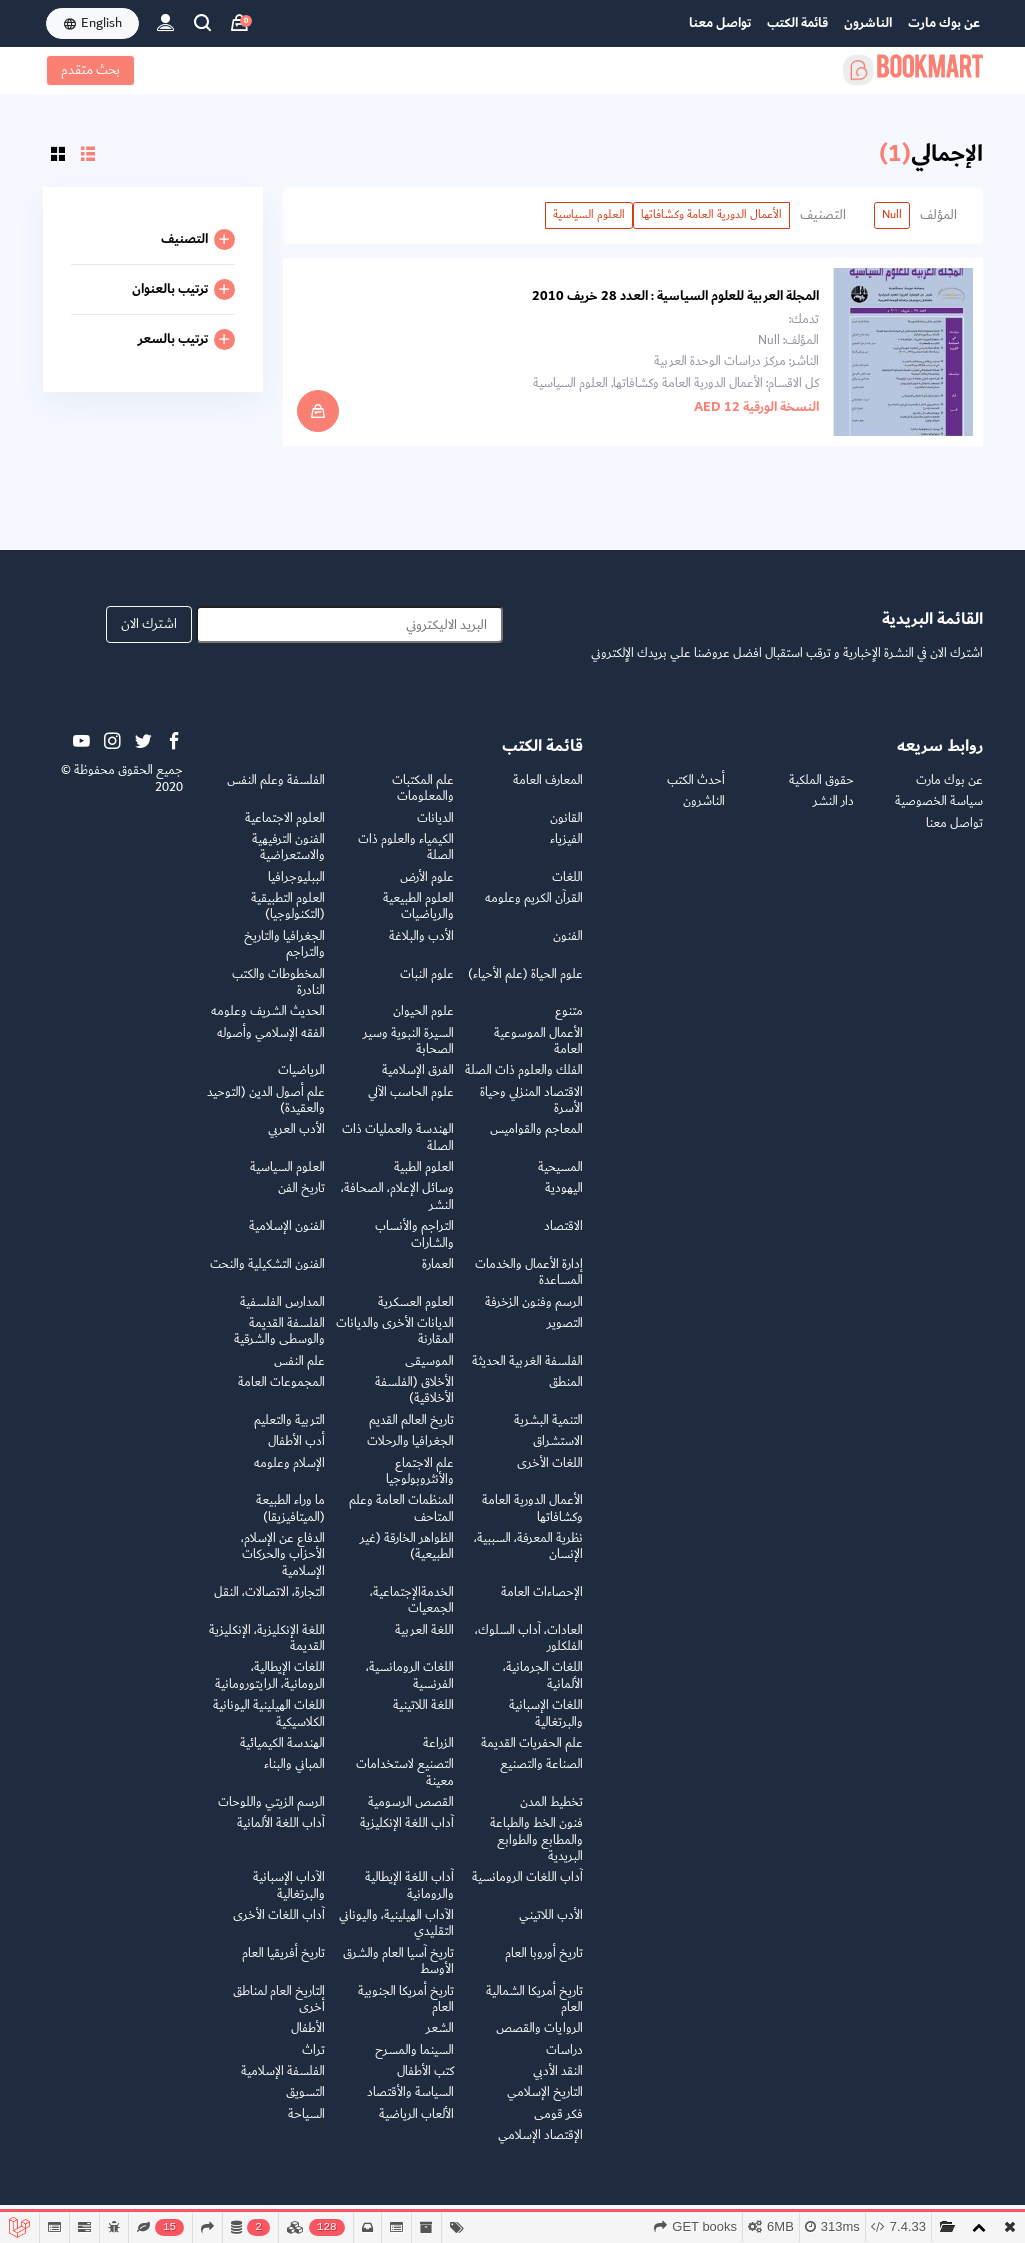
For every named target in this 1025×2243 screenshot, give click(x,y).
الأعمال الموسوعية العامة (538, 1049)
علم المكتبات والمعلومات (423, 796)
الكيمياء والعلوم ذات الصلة (406, 855)
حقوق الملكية (821, 788)
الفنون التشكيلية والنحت (267, 1272)
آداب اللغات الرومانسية (527, 1885)
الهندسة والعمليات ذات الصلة (398, 1145)
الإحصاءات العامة (542, 1600)
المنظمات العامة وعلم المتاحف (401, 1516)
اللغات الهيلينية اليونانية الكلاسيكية (269, 1721)
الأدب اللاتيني (551, 1923)
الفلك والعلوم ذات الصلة (524, 1078)
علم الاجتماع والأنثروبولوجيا (420, 1479)
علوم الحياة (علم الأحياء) (525, 982)
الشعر (440, 2036)
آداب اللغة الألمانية (281, 1831)
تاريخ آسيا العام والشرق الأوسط (398, 1969)
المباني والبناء (294, 1772)
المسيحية (560, 1175)
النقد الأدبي (558, 2079)
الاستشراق (558, 1449)
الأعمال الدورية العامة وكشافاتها (711, 214)
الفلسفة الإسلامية (283, 2079)
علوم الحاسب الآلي (411, 1100)
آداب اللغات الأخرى (279, 1923)
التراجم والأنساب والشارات (414, 1242)
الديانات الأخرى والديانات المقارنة (395, 1339)
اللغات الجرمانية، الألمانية (543, 1684)
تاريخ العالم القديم (411, 1428)
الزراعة (438, 1751)
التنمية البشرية (548, 1428)
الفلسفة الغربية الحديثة (527, 1369)
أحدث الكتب (696, 788)
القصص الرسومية (411, 1810)
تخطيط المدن (551, 1810)
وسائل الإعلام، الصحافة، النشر (397, 1205)
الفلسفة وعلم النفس (276, 788)
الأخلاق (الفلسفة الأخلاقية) (414, 1398)
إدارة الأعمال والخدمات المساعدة (529, 1280)
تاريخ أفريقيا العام (283, 1961)
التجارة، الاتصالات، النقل (269, 1600)
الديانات (435, 826)
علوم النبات (427, 982)
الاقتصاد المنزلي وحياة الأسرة (531, 1108)
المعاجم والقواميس (536, 1137)
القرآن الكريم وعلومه (534, 906)
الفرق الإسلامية (418, 1078)
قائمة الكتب (797, 23)
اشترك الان (149, 633)
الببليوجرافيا (296, 885)
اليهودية (564, 1197)
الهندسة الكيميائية (282, 1751)
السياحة (306, 2122)
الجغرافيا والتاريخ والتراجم (284, 952)
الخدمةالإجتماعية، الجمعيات (412, 1608)
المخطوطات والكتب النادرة (278, 990)
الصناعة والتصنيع (541, 1772)
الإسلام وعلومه (289, 1471)
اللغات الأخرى (550, 1471)
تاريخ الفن (301, 1197)
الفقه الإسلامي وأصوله (271, 1041)
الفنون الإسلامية (287, 1234)
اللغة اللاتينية (423, 1713)
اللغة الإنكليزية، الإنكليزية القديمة (267, 1646)
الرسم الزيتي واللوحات (271, 1810)
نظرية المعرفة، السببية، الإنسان (528, 1554)
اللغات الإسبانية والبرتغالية (546, 1721)
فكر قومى (558, 2122)
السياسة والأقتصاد (410, 2100)
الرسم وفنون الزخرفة (534, 1310)
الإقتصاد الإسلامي (540, 2143)
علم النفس (299, 1369)
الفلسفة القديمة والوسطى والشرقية (279, 1339)
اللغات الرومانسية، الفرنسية (410, 1684)
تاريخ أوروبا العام (544, 1961)
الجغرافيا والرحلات (410, 1449)
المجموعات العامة (281, 1390)
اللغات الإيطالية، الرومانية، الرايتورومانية (270, 1684)
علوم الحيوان (423, 1019)
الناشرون (868, 23)
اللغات (567, 885)
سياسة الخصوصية (939, 809)
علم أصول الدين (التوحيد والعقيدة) (266, 1108)
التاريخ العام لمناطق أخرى (279, 2007)
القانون (566, 826)
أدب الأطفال (296, 1449)
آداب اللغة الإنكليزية (407, 1831)
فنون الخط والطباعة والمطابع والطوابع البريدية (536, 1848)
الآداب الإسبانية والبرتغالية (289, 1893)
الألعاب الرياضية (416, 2122)
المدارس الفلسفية (282, 1310)
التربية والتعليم (289, 1428)
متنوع (569, 1019)
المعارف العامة (548, 788)
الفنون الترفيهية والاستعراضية (288, 855)
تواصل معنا (720, 23)
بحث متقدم (90, 70)
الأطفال (308, 2036)
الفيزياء (566, 847)
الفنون (568, 944)
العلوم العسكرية (416, 1310)
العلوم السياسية (589, 214)
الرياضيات (301, 1078)
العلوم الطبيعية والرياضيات (418, 914)
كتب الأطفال (425, 2079)
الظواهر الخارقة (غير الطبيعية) (407, 1554)
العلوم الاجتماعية (285, 826)
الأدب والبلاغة (421, 944)
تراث (313, 2058)
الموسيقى (429, 1369)
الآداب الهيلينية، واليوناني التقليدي (396, 1931)
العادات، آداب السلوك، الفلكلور (529, 1646)
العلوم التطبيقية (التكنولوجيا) (288, 914)
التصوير (565, 1331)
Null (892, 214)
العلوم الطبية (424, 1175)
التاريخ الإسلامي (545, 2100)
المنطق (566, 1390)
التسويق (305, 2100)
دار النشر (833, 809)
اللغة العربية (424, 1638)
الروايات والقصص (539, 2036)
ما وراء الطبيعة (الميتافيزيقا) (290, 1516)
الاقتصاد (563, 1234)
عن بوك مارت (944, 23)
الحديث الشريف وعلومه (268, 1019)
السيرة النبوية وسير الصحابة (408, 1049)
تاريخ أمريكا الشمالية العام (534, 2007)
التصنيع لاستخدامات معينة (405, 1780)
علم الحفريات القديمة (532, 1751)
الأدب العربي (296, 1137)
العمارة (438, 1272)
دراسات (564, 2058)
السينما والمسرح (414, 2058)
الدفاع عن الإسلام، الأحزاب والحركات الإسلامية (283, 1563)
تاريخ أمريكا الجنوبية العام (406, 2007)
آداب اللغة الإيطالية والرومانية (409, 1893)
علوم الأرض (427, 885)
